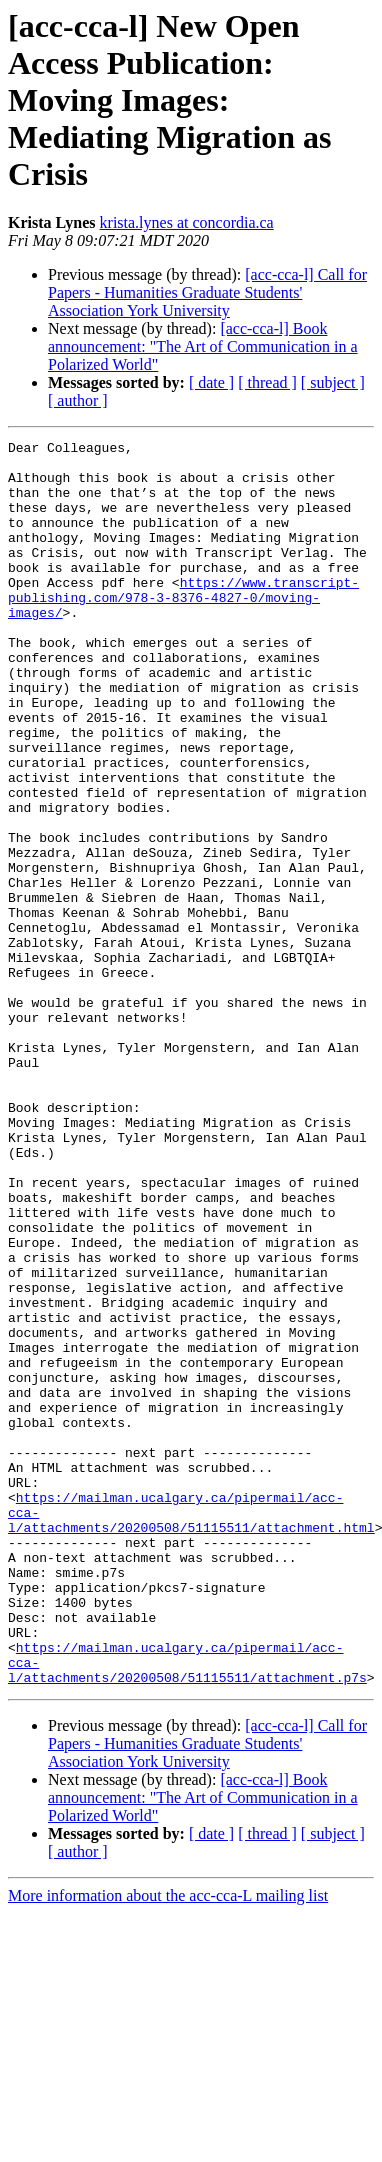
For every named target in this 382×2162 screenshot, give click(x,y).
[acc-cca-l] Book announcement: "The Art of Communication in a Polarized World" (203, 346)
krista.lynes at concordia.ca (187, 222)
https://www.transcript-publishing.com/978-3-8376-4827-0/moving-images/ (183, 630)
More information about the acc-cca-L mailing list (168, 2144)
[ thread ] (267, 382)
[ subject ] (333, 382)
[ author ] (78, 400)
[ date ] (211, 382)
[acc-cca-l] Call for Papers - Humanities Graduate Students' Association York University (207, 292)
